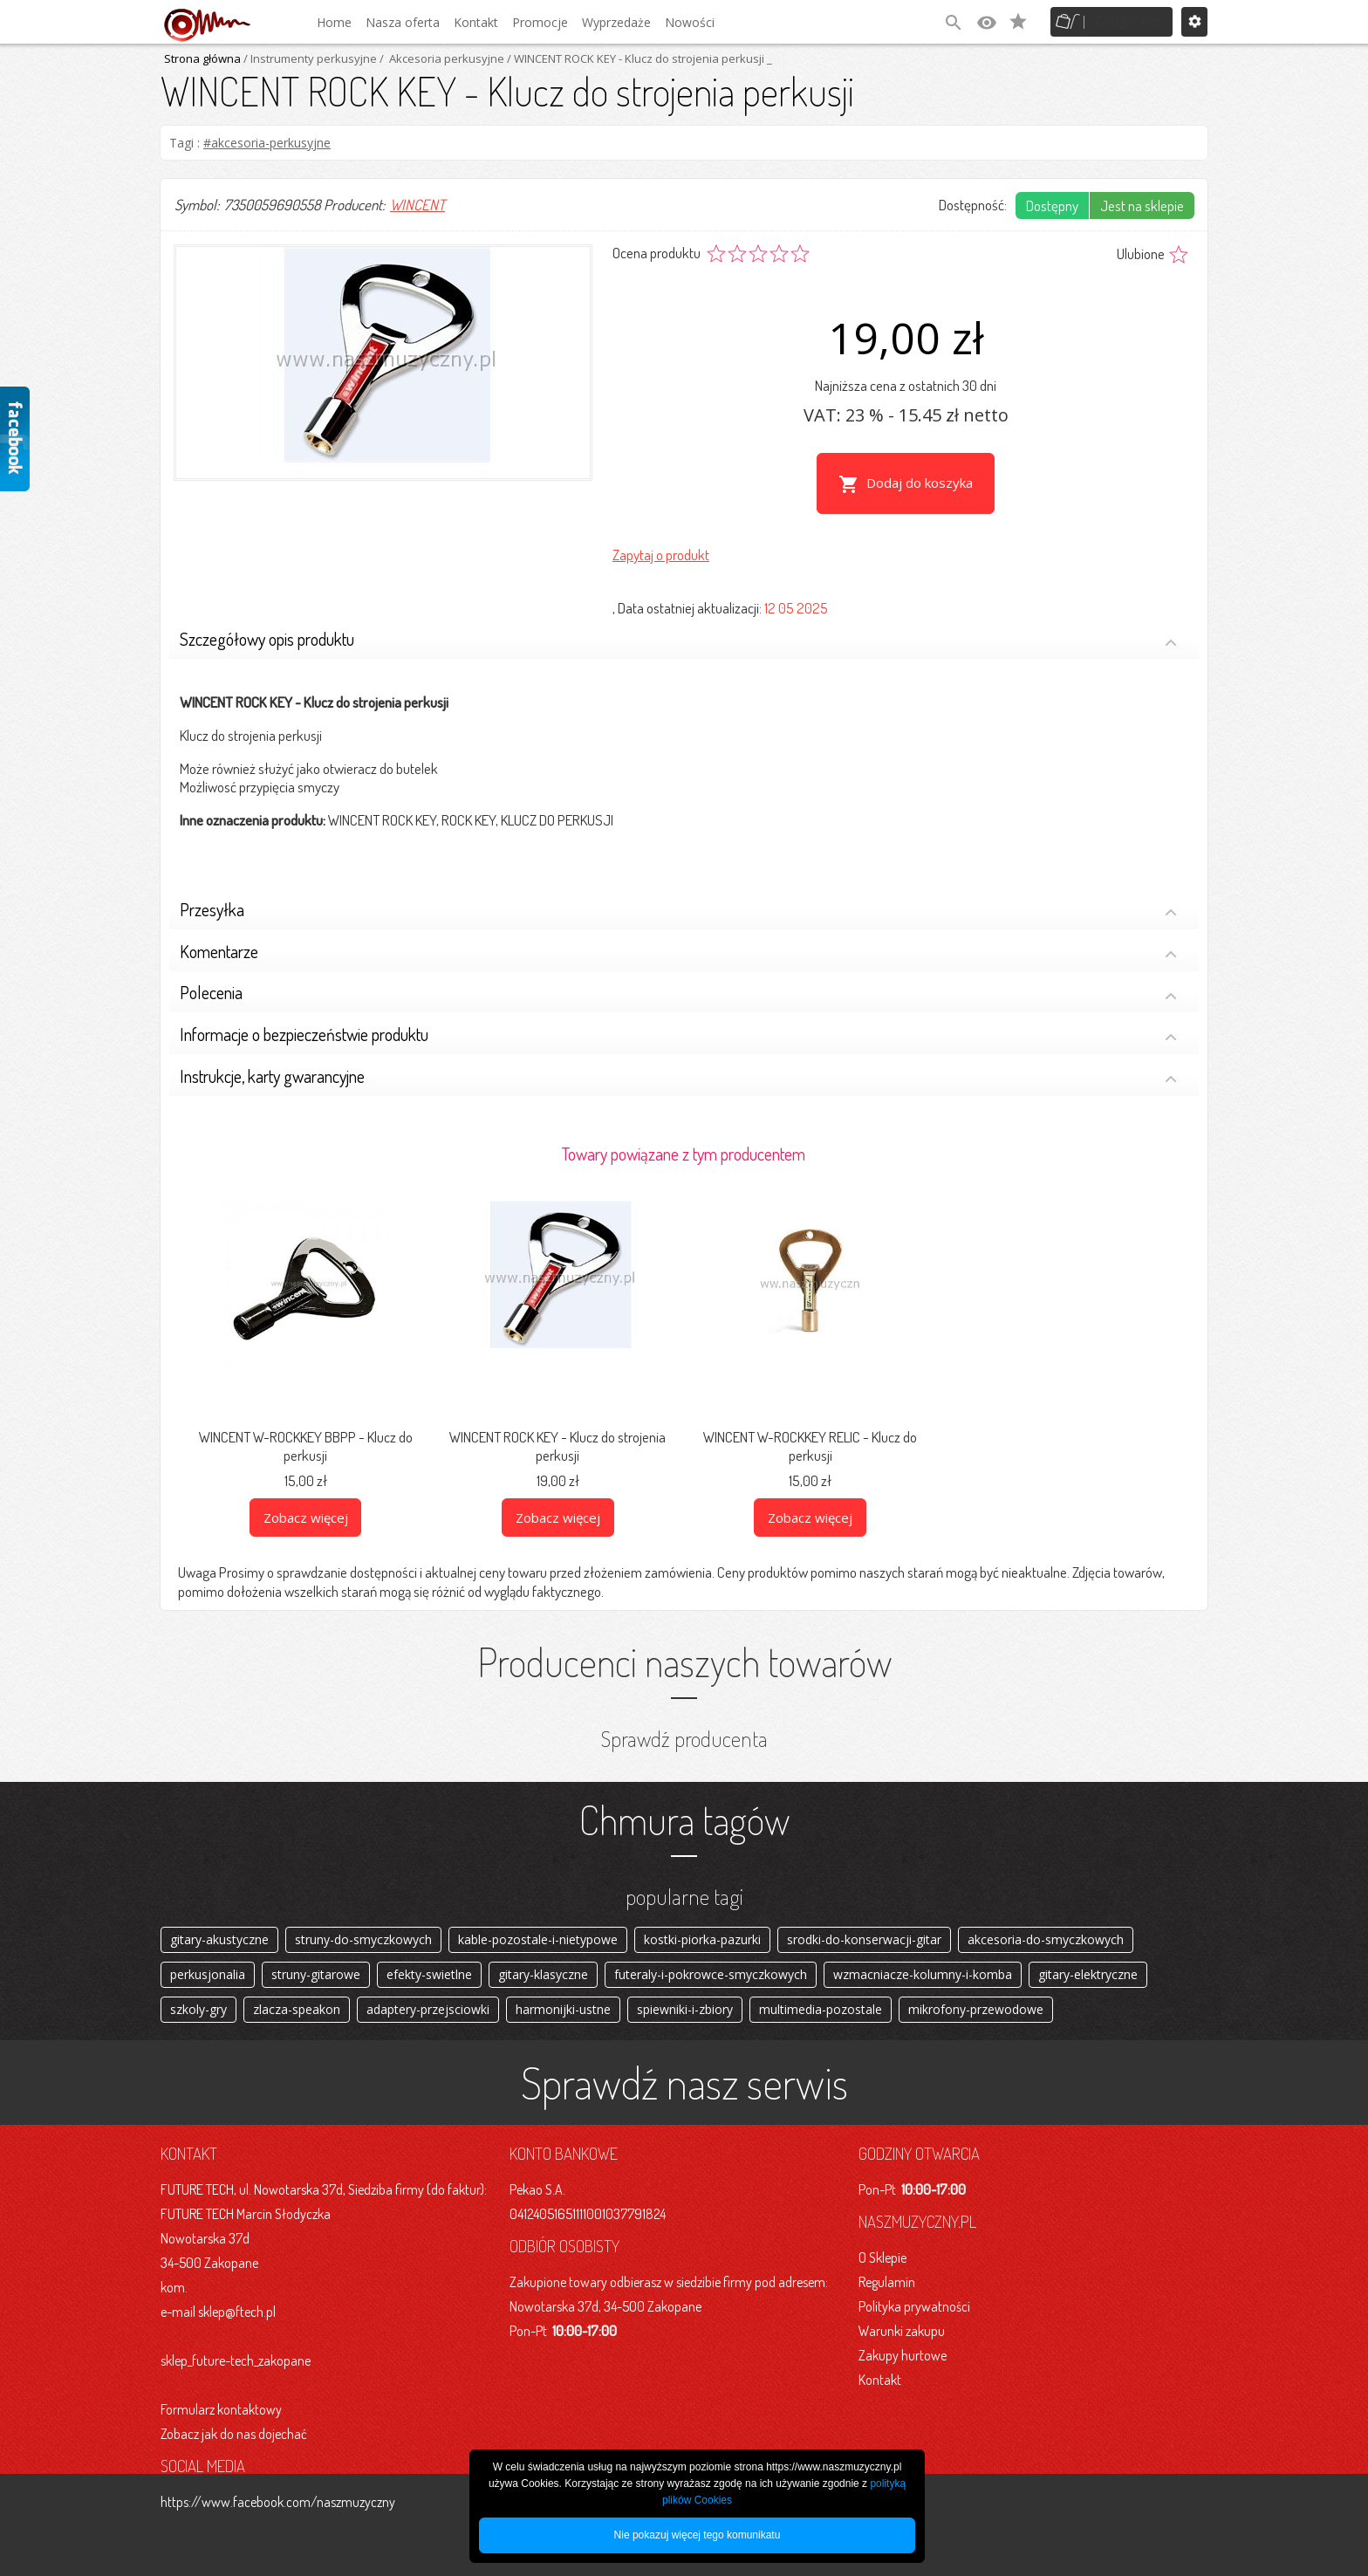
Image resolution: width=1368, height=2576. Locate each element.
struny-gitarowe (315, 1964)
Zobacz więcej (305, 1497)
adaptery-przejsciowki (427, 2005)
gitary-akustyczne (219, 1922)
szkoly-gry (198, 2005)
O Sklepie (882, 2257)
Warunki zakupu (901, 2331)
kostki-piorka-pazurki (702, 1922)
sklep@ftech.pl (237, 2311)
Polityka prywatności (914, 2306)
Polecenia (678, 976)
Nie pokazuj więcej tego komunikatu (697, 2535)
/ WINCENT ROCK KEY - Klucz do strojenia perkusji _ (638, 58)
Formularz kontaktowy (221, 2409)
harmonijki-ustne (563, 2005)
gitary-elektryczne (1088, 1964)
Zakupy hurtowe (902, 2355)
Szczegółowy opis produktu (678, 622)
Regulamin (886, 2282)
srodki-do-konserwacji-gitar (864, 1922)
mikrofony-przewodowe (975, 2005)
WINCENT (417, 204)
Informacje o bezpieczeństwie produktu (678, 1017)
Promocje (540, 22)
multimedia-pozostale (820, 2005)
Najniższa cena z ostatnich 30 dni (905, 385)
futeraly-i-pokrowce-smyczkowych (710, 1964)
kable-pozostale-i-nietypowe (538, 1922)
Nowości (690, 22)
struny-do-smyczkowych (363, 1922)
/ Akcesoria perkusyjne (440, 58)
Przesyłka (678, 892)
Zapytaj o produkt (660, 535)
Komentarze (678, 934)
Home (334, 22)
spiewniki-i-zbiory (685, 2005)
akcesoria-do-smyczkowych (1046, 1922)
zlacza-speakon (296, 2005)
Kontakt (476, 22)
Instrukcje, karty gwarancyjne (678, 1058)
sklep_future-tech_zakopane (236, 2360)
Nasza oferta (403, 22)
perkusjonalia (207, 1964)
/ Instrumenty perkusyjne (309, 58)
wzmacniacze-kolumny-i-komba (922, 1964)
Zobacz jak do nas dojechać (234, 2433)
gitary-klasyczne (543, 1964)
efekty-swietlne (429, 1964)
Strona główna (202, 58)
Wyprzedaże (616, 22)
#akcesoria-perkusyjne (267, 142)
